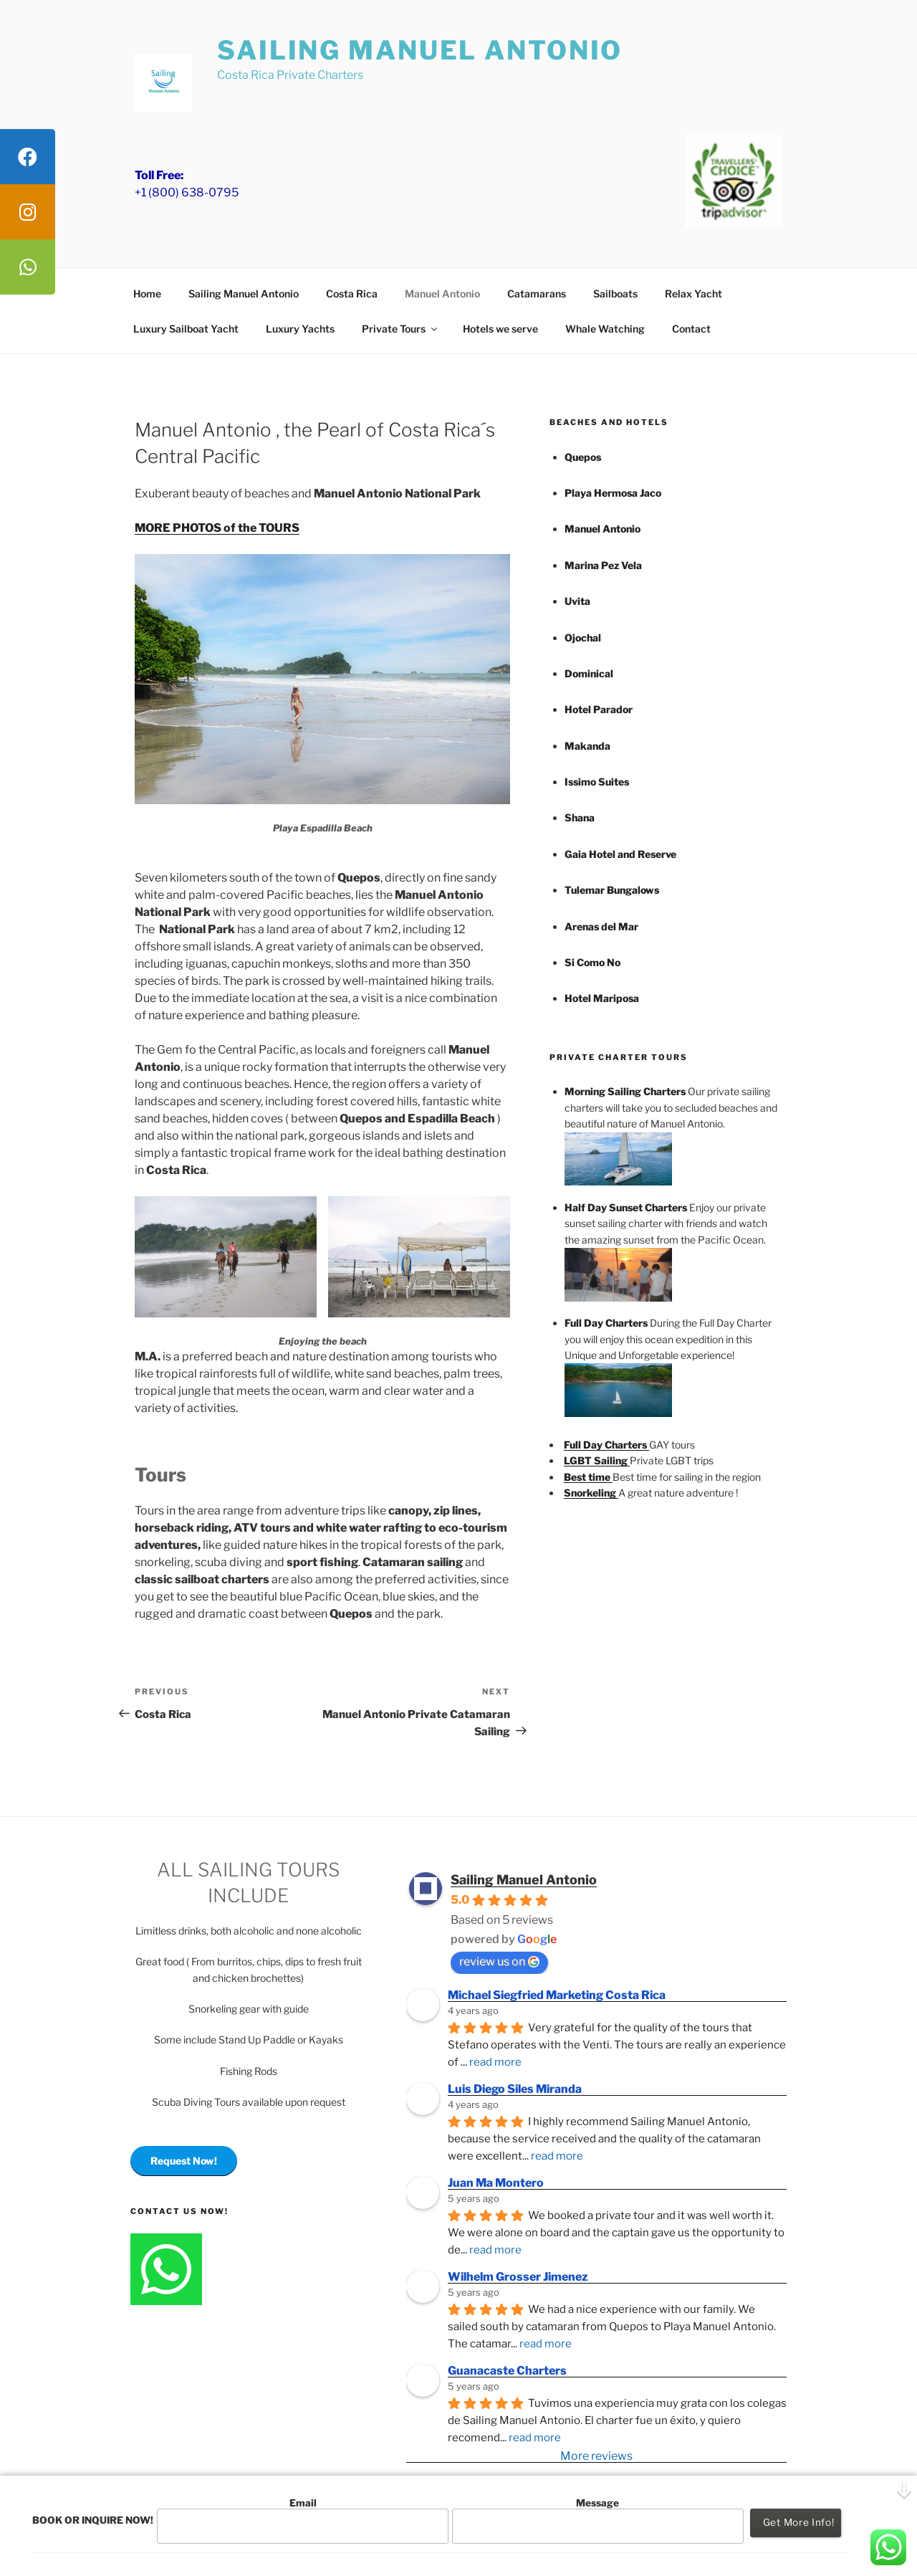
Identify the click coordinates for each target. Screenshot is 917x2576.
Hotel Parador (599, 709)
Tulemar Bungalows (612, 890)
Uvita (577, 601)
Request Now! (183, 2161)
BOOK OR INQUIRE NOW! (92, 2520)
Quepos (583, 457)
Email (302, 2520)
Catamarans (536, 293)
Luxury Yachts (300, 329)
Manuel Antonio (442, 293)
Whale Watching (605, 329)
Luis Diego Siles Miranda (515, 2089)
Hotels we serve (500, 329)
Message (597, 2520)
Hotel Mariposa (602, 998)
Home (147, 293)
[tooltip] (27, 156)
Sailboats (615, 293)
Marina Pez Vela (603, 565)
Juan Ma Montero (496, 2183)
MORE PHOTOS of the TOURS (217, 528)
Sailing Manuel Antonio (420, 50)
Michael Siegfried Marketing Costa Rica (557, 1995)
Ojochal (583, 637)
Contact (691, 329)
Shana (580, 817)
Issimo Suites (597, 782)
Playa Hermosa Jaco (613, 493)
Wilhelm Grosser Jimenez (518, 2277)
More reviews (596, 2456)
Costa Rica (352, 293)
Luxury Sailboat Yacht (186, 329)
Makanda (587, 746)
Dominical (589, 673)
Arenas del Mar (601, 926)
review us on (499, 1961)
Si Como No (592, 962)
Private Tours (400, 329)
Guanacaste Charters (507, 2370)
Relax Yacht (693, 293)
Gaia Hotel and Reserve (620, 854)
